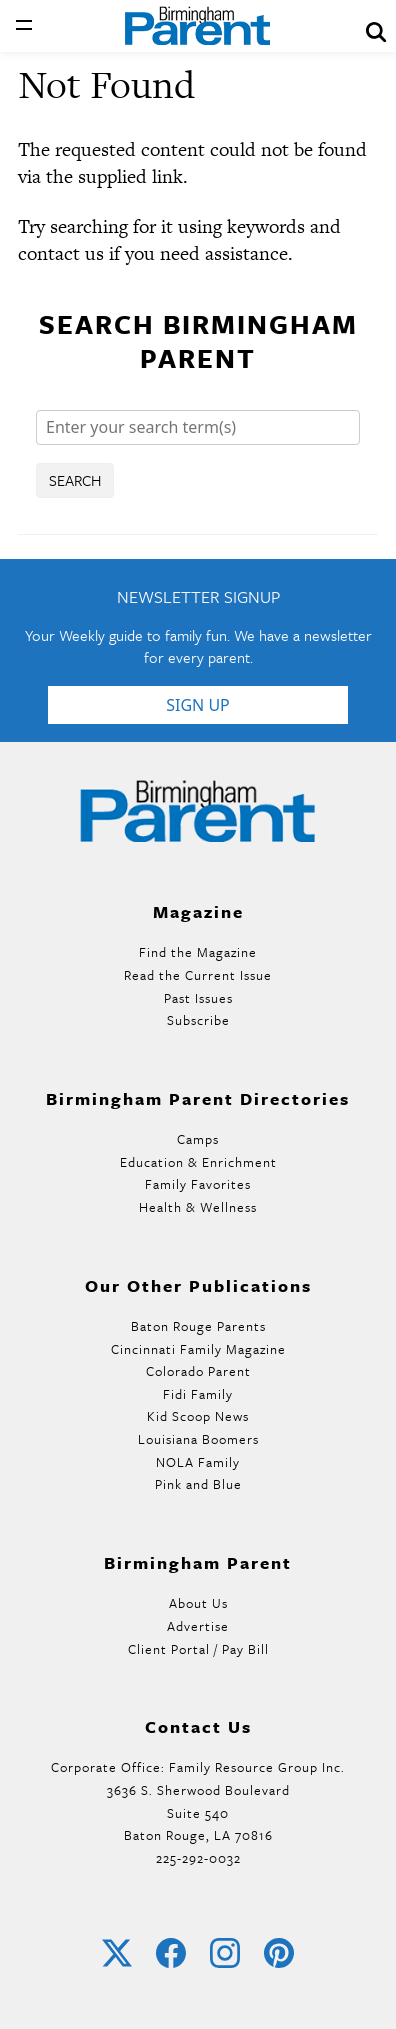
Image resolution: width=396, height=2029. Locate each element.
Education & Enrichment (198, 1162)
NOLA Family (198, 1462)
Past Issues (198, 998)
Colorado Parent (198, 1371)
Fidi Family (198, 1394)
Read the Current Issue (198, 975)
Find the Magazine (198, 952)
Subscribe (198, 1020)
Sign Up (198, 705)
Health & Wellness (198, 1207)
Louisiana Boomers (198, 1439)
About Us (198, 1603)
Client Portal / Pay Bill (198, 1649)
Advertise (198, 1626)
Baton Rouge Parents (198, 1326)
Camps (198, 1139)
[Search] (198, 427)
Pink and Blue (198, 1484)
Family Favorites (198, 1184)
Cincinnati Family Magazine (198, 1349)
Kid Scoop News (198, 1416)
